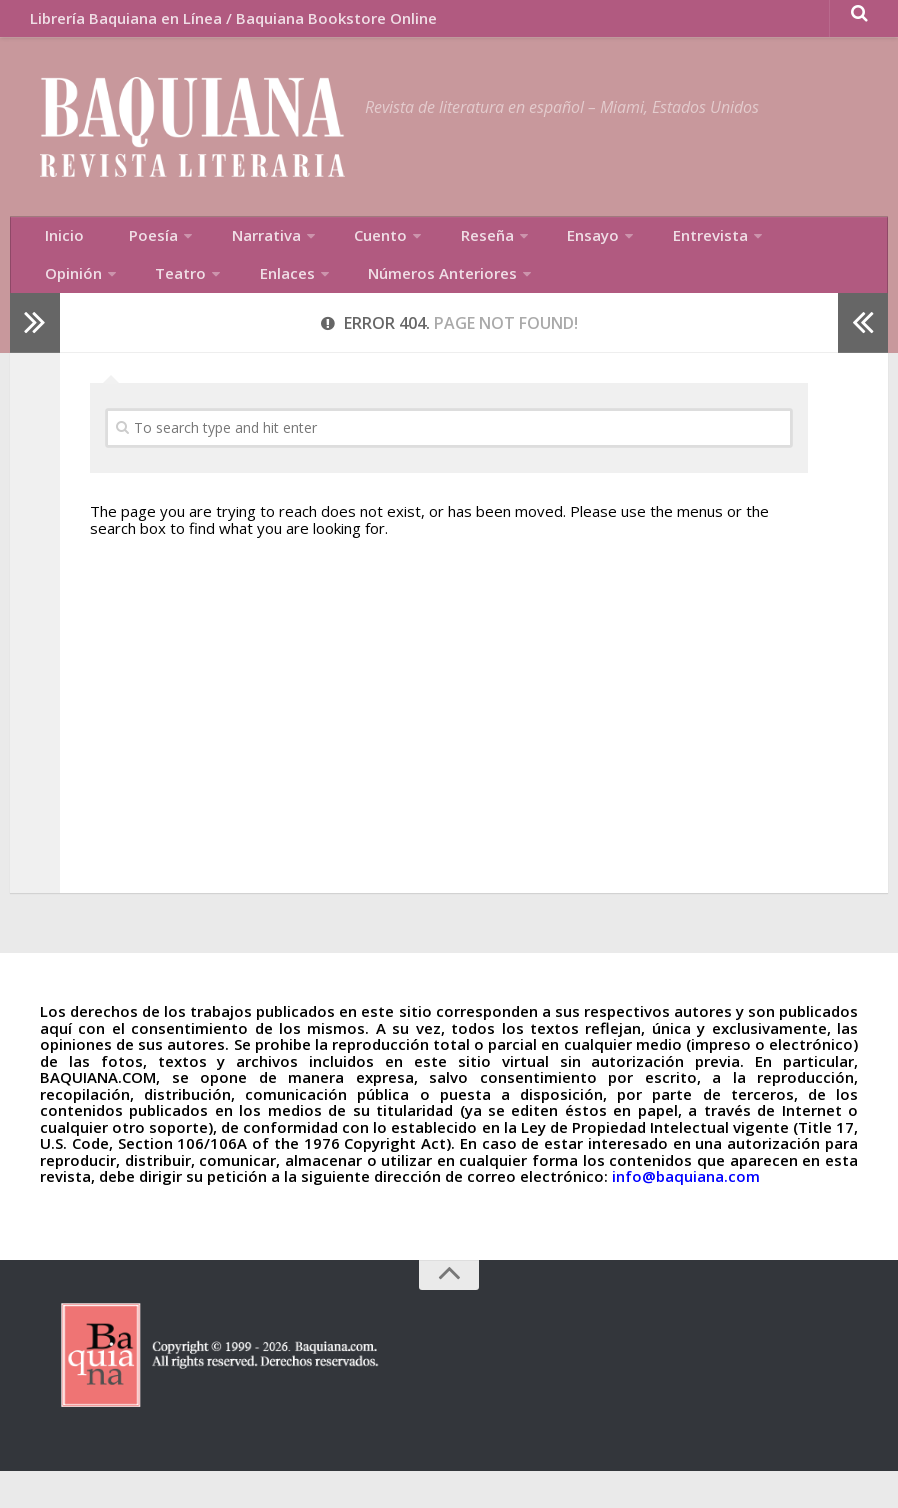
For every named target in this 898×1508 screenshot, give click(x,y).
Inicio (58, 255)
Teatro (63, 305)
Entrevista (624, 255)
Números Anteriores (299, 305)
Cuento (331, 255)
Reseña (426, 255)
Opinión (728, 255)
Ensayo (521, 255)
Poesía (129, 255)
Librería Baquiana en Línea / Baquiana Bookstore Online (224, 25)
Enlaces (156, 305)
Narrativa (229, 255)
